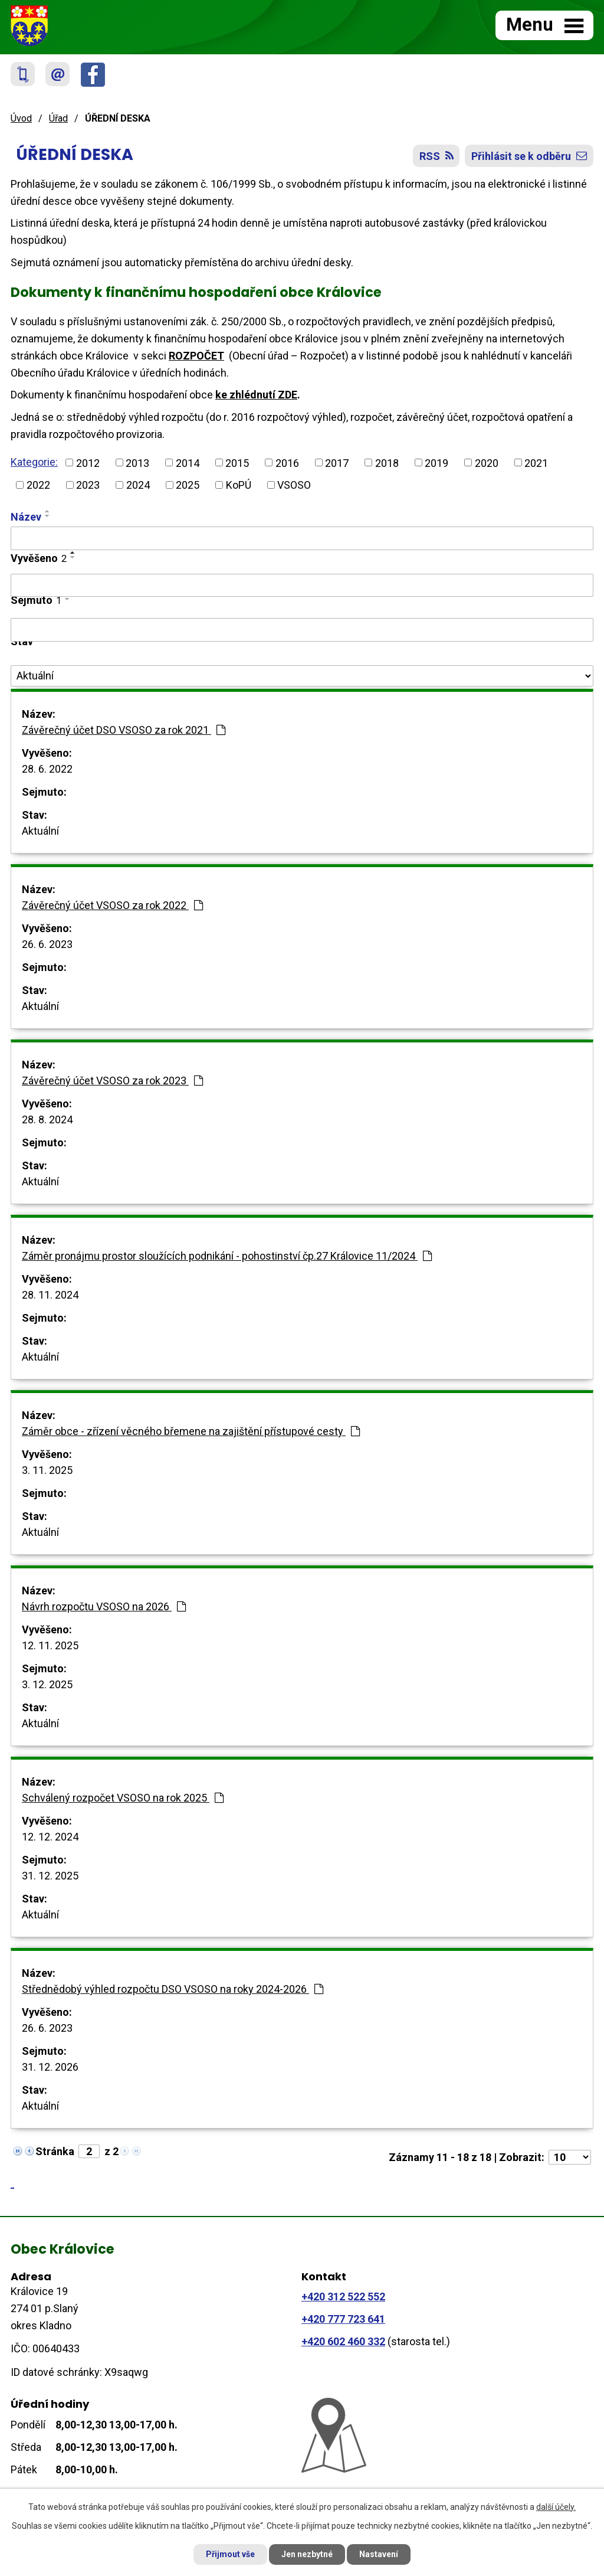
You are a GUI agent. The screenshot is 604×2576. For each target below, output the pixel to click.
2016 (287, 462)
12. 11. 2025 (50, 1645)
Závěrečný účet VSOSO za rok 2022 (112, 905)
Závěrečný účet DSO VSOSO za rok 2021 (123, 730)
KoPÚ (238, 485)
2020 (486, 462)
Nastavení (378, 2554)
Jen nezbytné (307, 2554)
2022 (38, 485)
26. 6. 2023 (47, 944)
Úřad (58, 118)
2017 (337, 462)
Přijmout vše (230, 2554)
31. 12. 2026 (50, 2067)
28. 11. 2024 (50, 1295)
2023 (88, 485)
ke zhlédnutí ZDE (256, 394)
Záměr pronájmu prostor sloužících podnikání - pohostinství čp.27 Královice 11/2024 (227, 1256)
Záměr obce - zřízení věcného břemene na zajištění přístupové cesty (191, 1431)
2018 (387, 462)
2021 (536, 462)
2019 (436, 462)
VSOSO (294, 485)
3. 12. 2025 (47, 1684)
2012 (88, 462)
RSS (436, 156)
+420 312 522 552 (343, 2296)
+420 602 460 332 (343, 2341)
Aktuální (40, 831)
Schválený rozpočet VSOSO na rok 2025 (123, 1798)
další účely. (556, 2507)
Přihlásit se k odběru (529, 156)
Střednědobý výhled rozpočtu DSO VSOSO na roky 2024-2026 (172, 1989)
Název (26, 517)
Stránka (54, 2151)
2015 (237, 462)
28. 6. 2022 (47, 769)
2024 (138, 485)
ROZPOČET (196, 355)
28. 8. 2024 (47, 1119)
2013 (137, 462)
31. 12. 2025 (50, 1875)
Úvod (21, 118)
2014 (187, 462)
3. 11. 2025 (47, 1470)
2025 (187, 485)
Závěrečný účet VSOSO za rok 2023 (112, 1080)
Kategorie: (34, 462)
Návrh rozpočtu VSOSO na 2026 (104, 1606)
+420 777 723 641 (343, 2319)
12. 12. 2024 (50, 1836)
